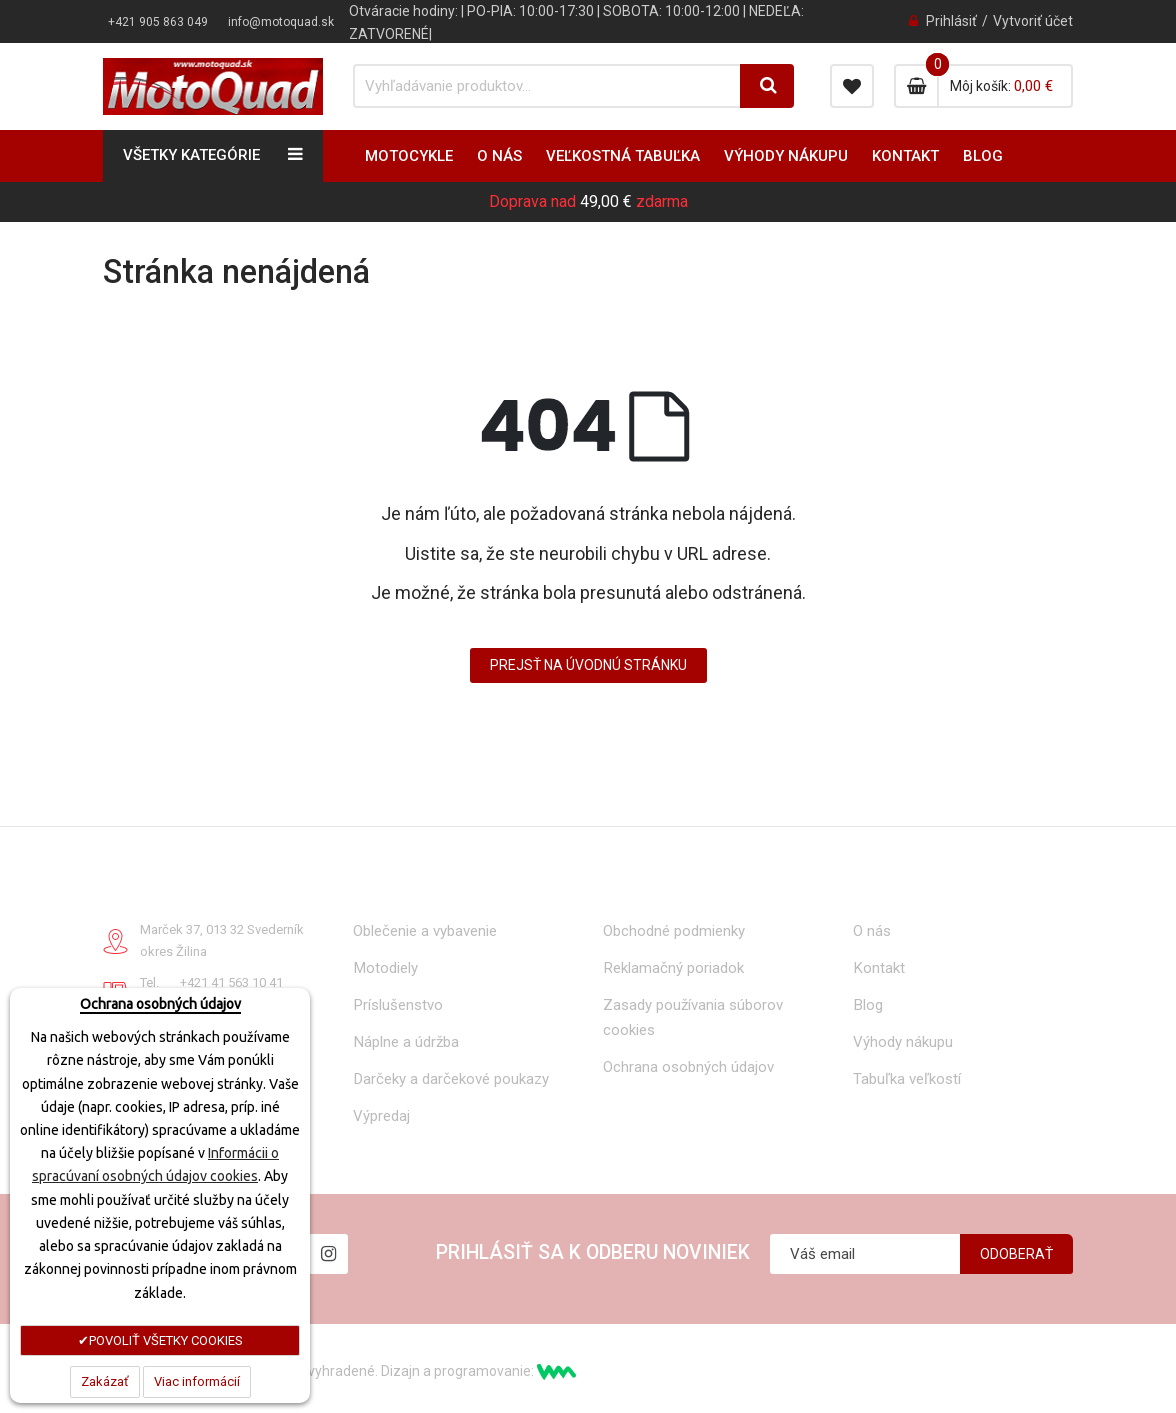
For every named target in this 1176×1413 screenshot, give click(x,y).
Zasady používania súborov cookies (693, 1017)
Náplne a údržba (406, 1042)
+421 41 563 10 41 (231, 982)
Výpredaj (381, 1116)
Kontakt (879, 968)
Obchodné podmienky (674, 931)
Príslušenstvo (398, 1005)
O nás (872, 931)
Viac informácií (197, 1381)
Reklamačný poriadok (673, 968)
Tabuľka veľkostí (907, 1079)
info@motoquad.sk (281, 22)
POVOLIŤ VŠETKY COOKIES (166, 1340)
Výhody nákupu (903, 1042)
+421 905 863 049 (158, 22)
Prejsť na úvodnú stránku (588, 665)
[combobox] (547, 86)
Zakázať (105, 1381)
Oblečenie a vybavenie (425, 931)
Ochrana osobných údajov (688, 1067)
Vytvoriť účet (1033, 21)
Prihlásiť (951, 21)
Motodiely (385, 968)
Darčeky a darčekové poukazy (451, 1079)
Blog (868, 1005)
